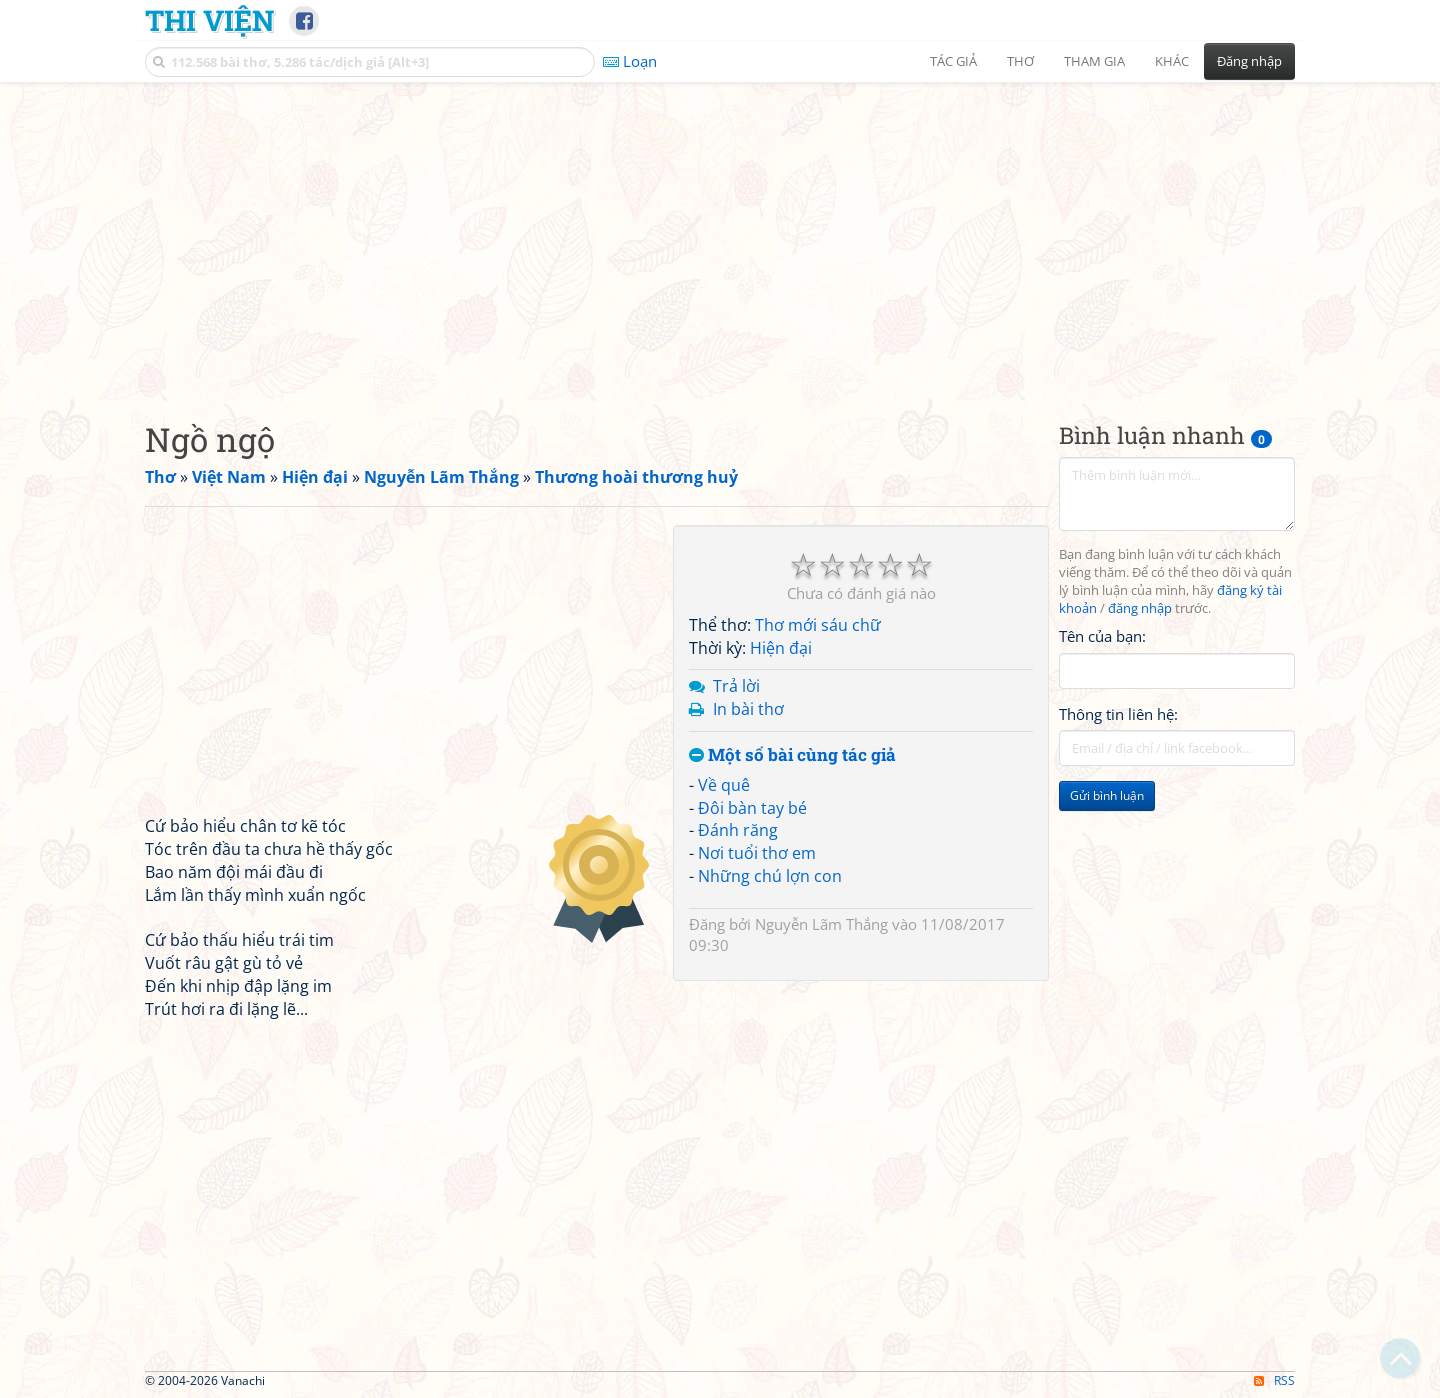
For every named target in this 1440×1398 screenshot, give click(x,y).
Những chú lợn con (770, 876)
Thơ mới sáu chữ (818, 625)
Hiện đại (781, 648)
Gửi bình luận (1107, 795)
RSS (1274, 1380)
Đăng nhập (1249, 61)
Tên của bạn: (1102, 636)
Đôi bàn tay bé (752, 808)
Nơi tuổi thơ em (757, 853)
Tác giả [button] (953, 61)
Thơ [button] (1020, 61)
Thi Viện (209, 20)
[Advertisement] (720, 235)
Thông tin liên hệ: (1118, 714)
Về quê (724, 785)
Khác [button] (1172, 61)
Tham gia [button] (1094, 61)
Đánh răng (738, 830)
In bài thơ (748, 709)
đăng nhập (1140, 608)
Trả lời (736, 686)
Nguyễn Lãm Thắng (821, 924)
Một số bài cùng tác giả (792, 755)
